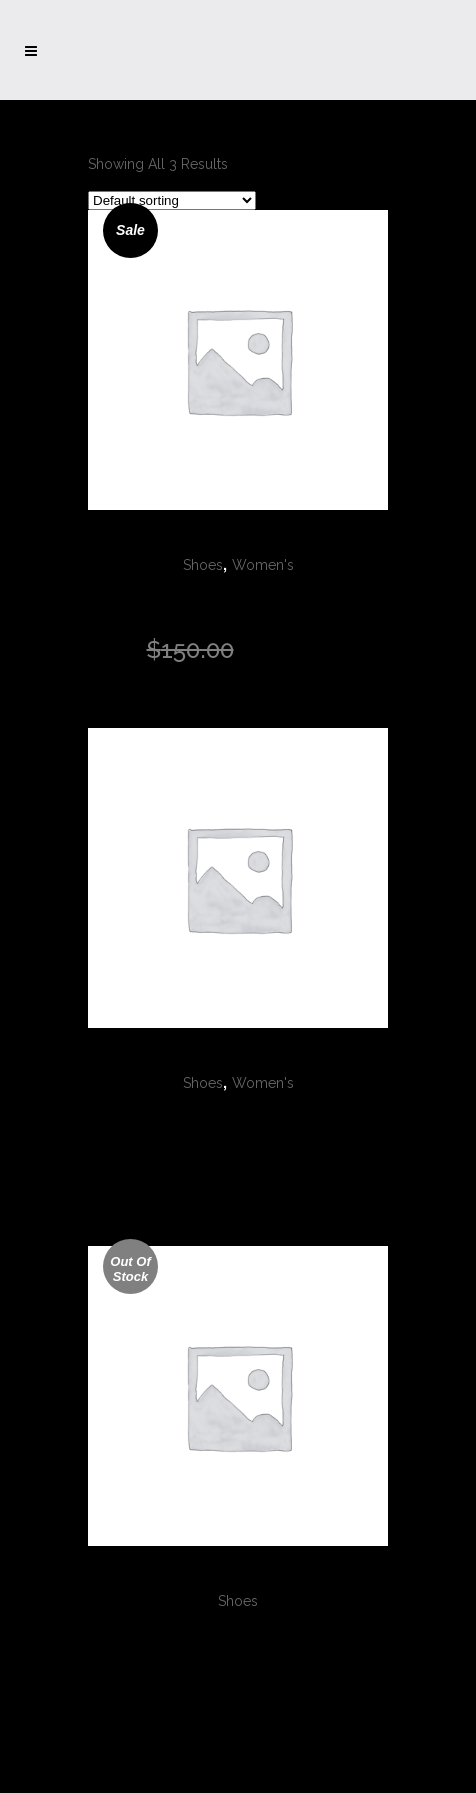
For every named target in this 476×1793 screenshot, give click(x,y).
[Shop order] (172, 200)
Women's (263, 565)
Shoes (203, 565)
